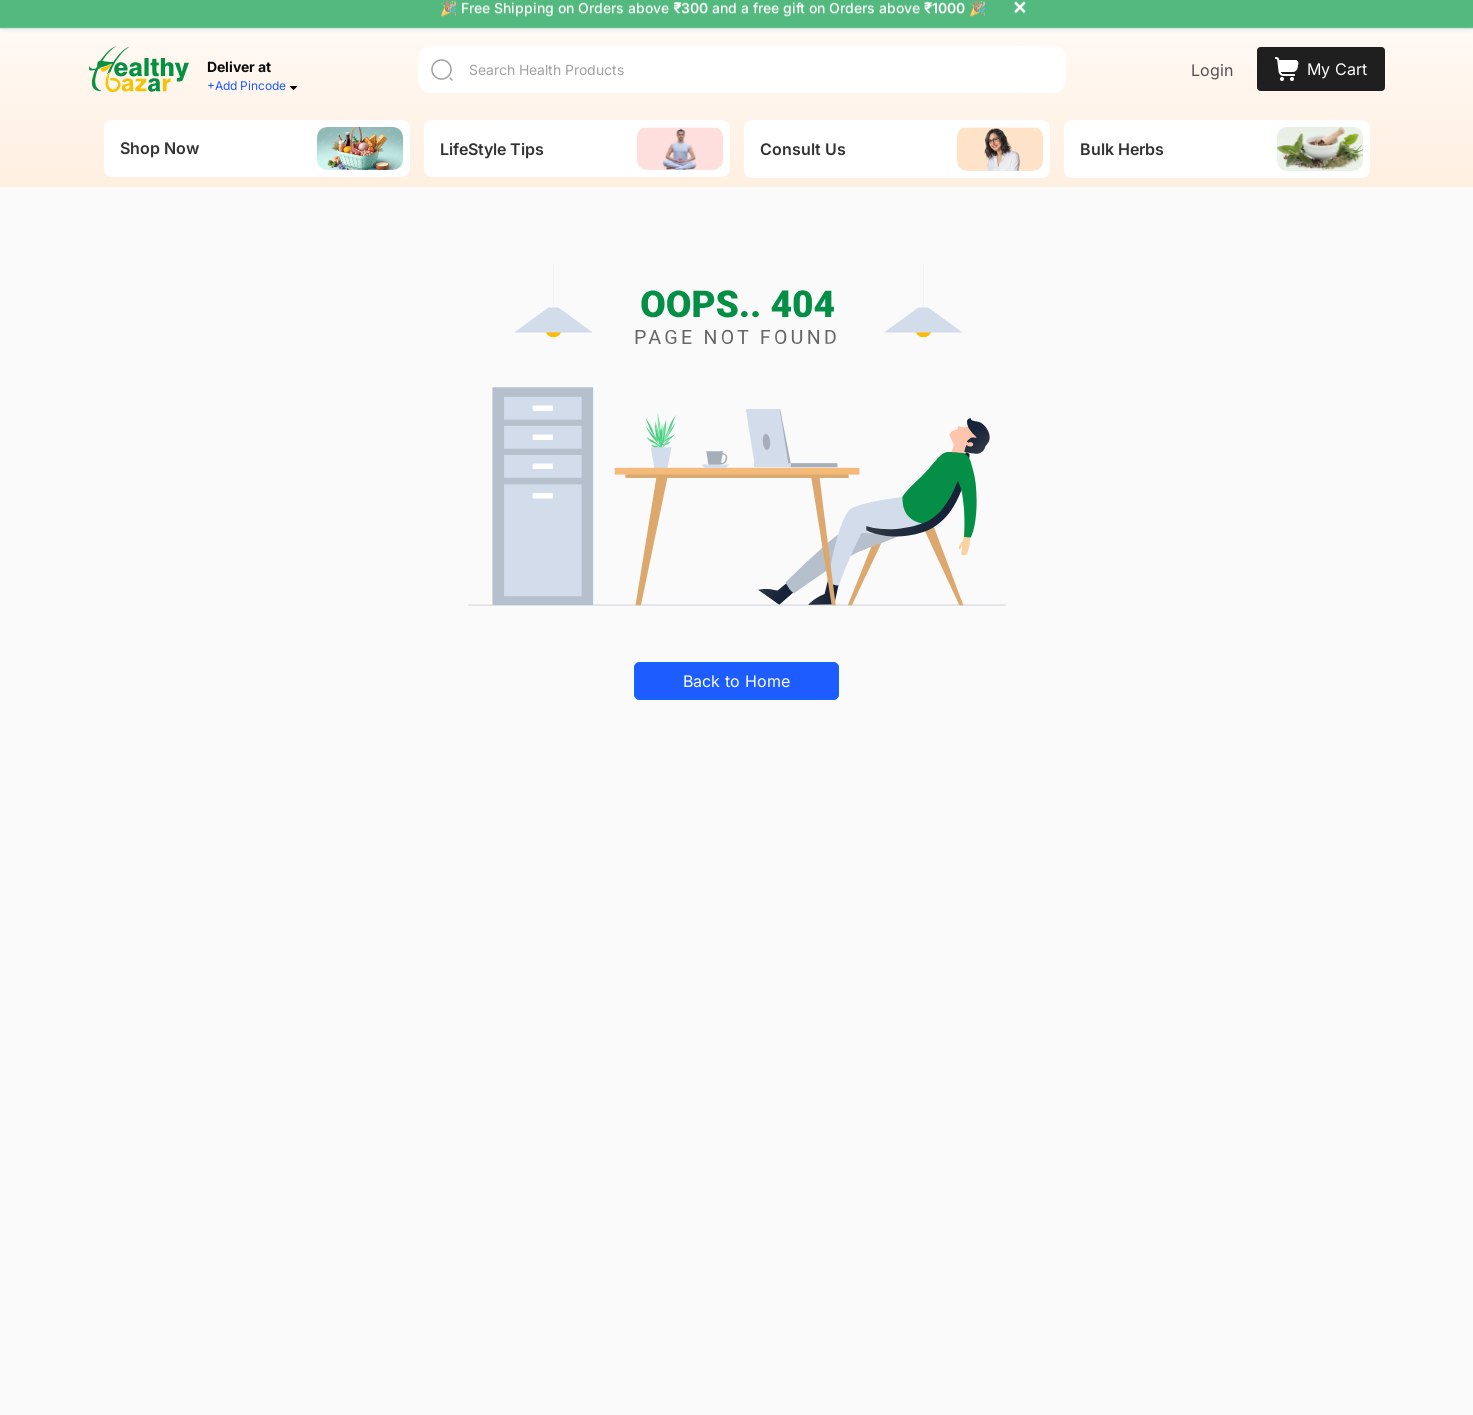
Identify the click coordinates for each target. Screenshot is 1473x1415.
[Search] (742, 50)
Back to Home (736, 663)
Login (1212, 52)
